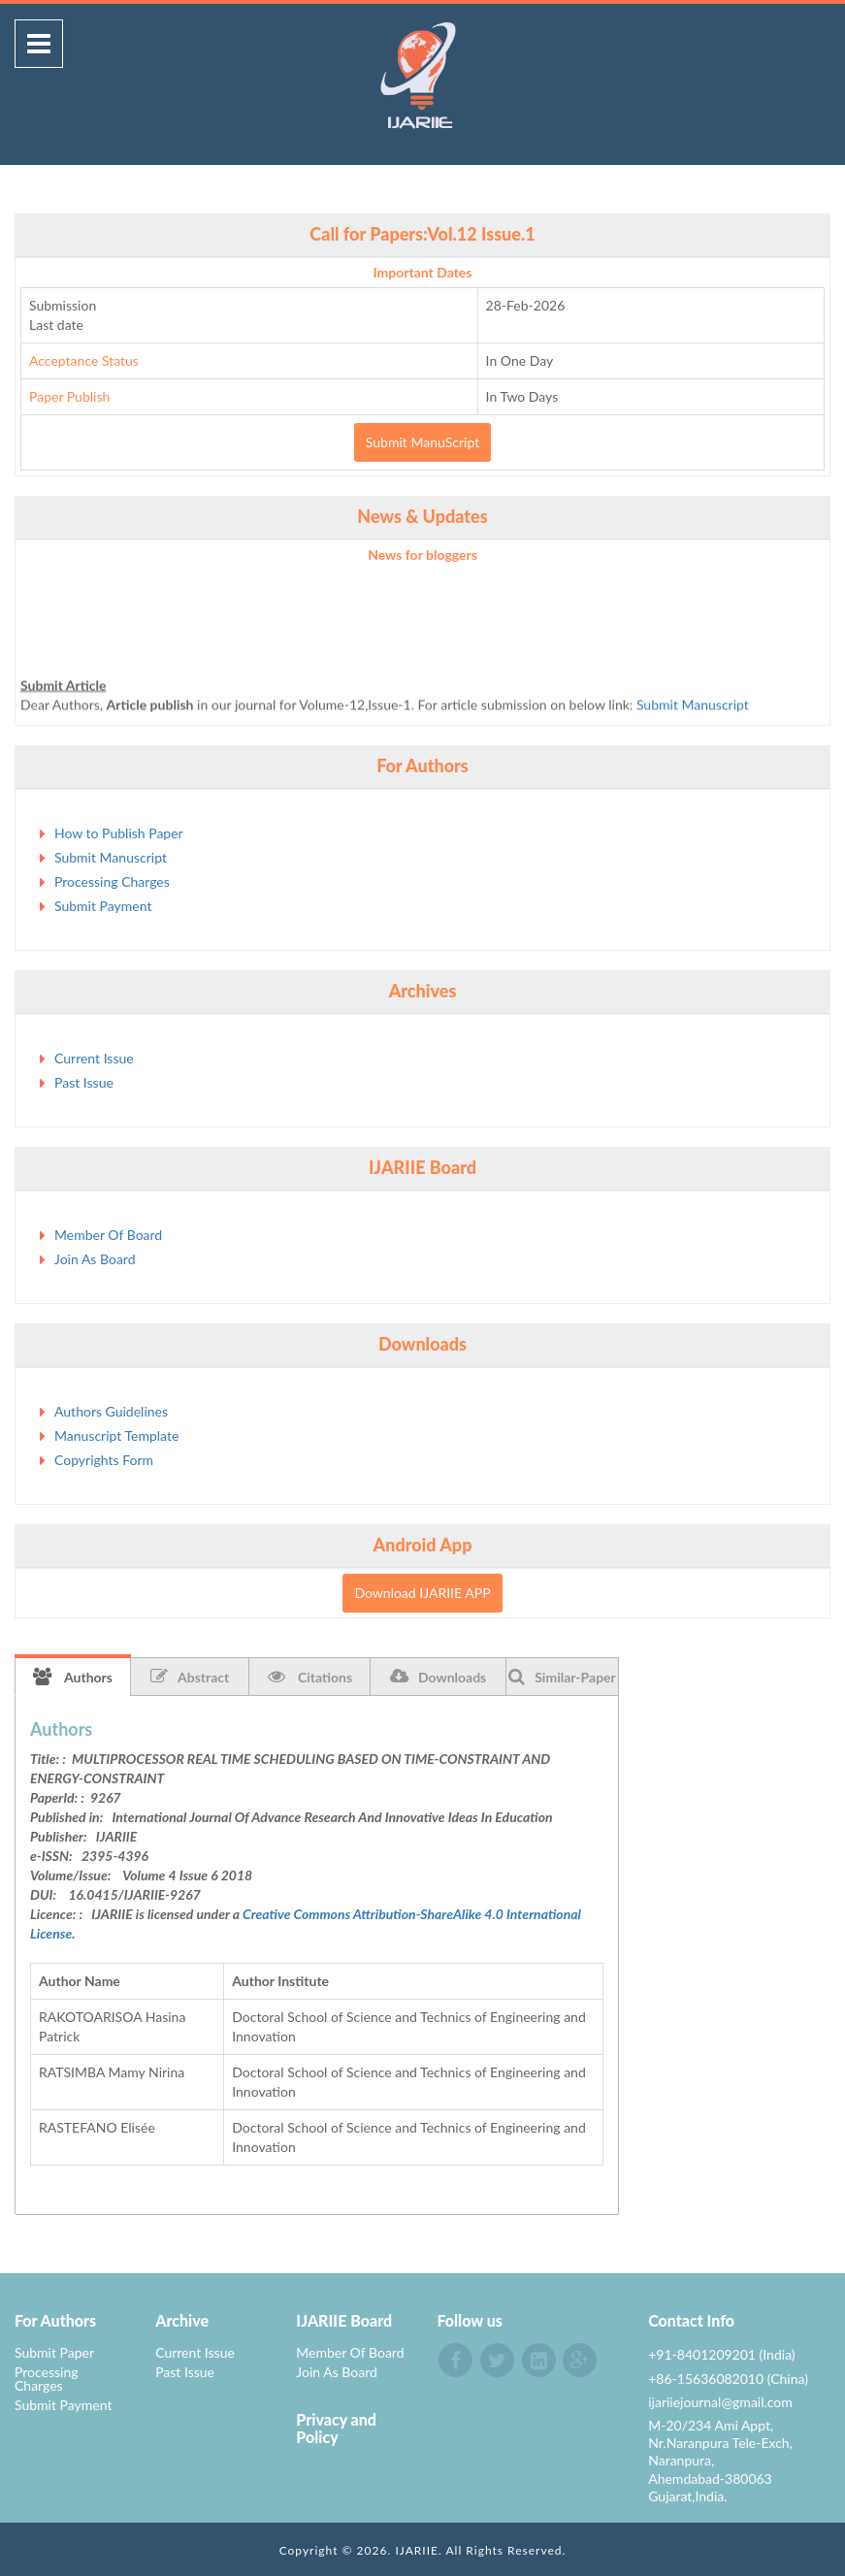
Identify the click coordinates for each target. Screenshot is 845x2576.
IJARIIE (417, 2550)
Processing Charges (112, 881)
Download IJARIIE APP (422, 1592)
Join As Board (95, 1259)
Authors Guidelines (111, 1411)
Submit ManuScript (422, 442)
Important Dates (423, 272)
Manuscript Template (116, 1435)
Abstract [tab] (189, 1676)
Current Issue (94, 1058)
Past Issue (84, 1082)
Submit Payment (102, 905)
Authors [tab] (73, 1676)
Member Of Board (108, 1234)
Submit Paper (54, 2352)
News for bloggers (422, 554)
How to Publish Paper (118, 833)
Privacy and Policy (336, 2428)
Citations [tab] (310, 1676)
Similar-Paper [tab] (562, 1676)
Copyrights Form (103, 1459)
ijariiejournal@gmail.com (720, 2402)
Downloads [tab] (438, 1676)
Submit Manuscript (692, 709)
